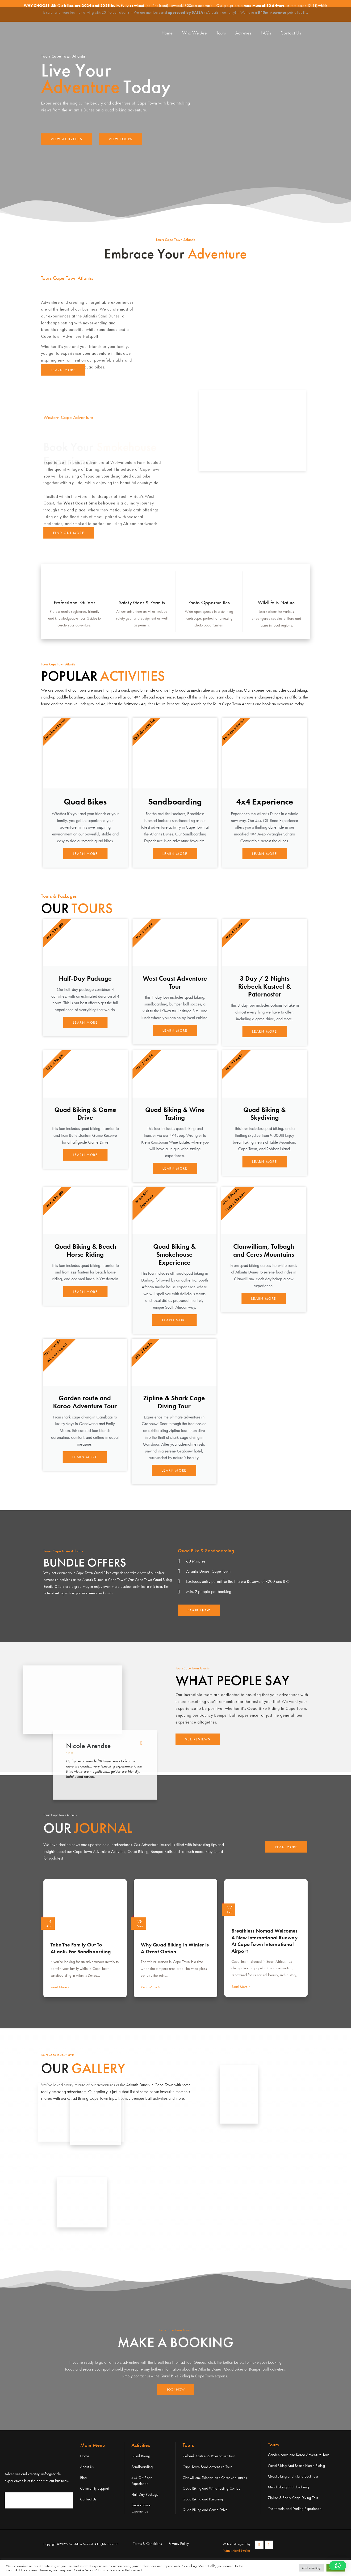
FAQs (266, 33)
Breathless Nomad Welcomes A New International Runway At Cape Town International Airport (264, 1946)
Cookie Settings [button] (311, 2568)
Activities (243, 33)
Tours (221, 33)
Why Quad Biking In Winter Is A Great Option (175, 1954)
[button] (337, 2565)
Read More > (60, 1993)
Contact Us (290, 33)
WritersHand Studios (236, 2558)
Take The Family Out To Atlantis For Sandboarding (80, 1954)
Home (167, 33)
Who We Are (194, 33)
